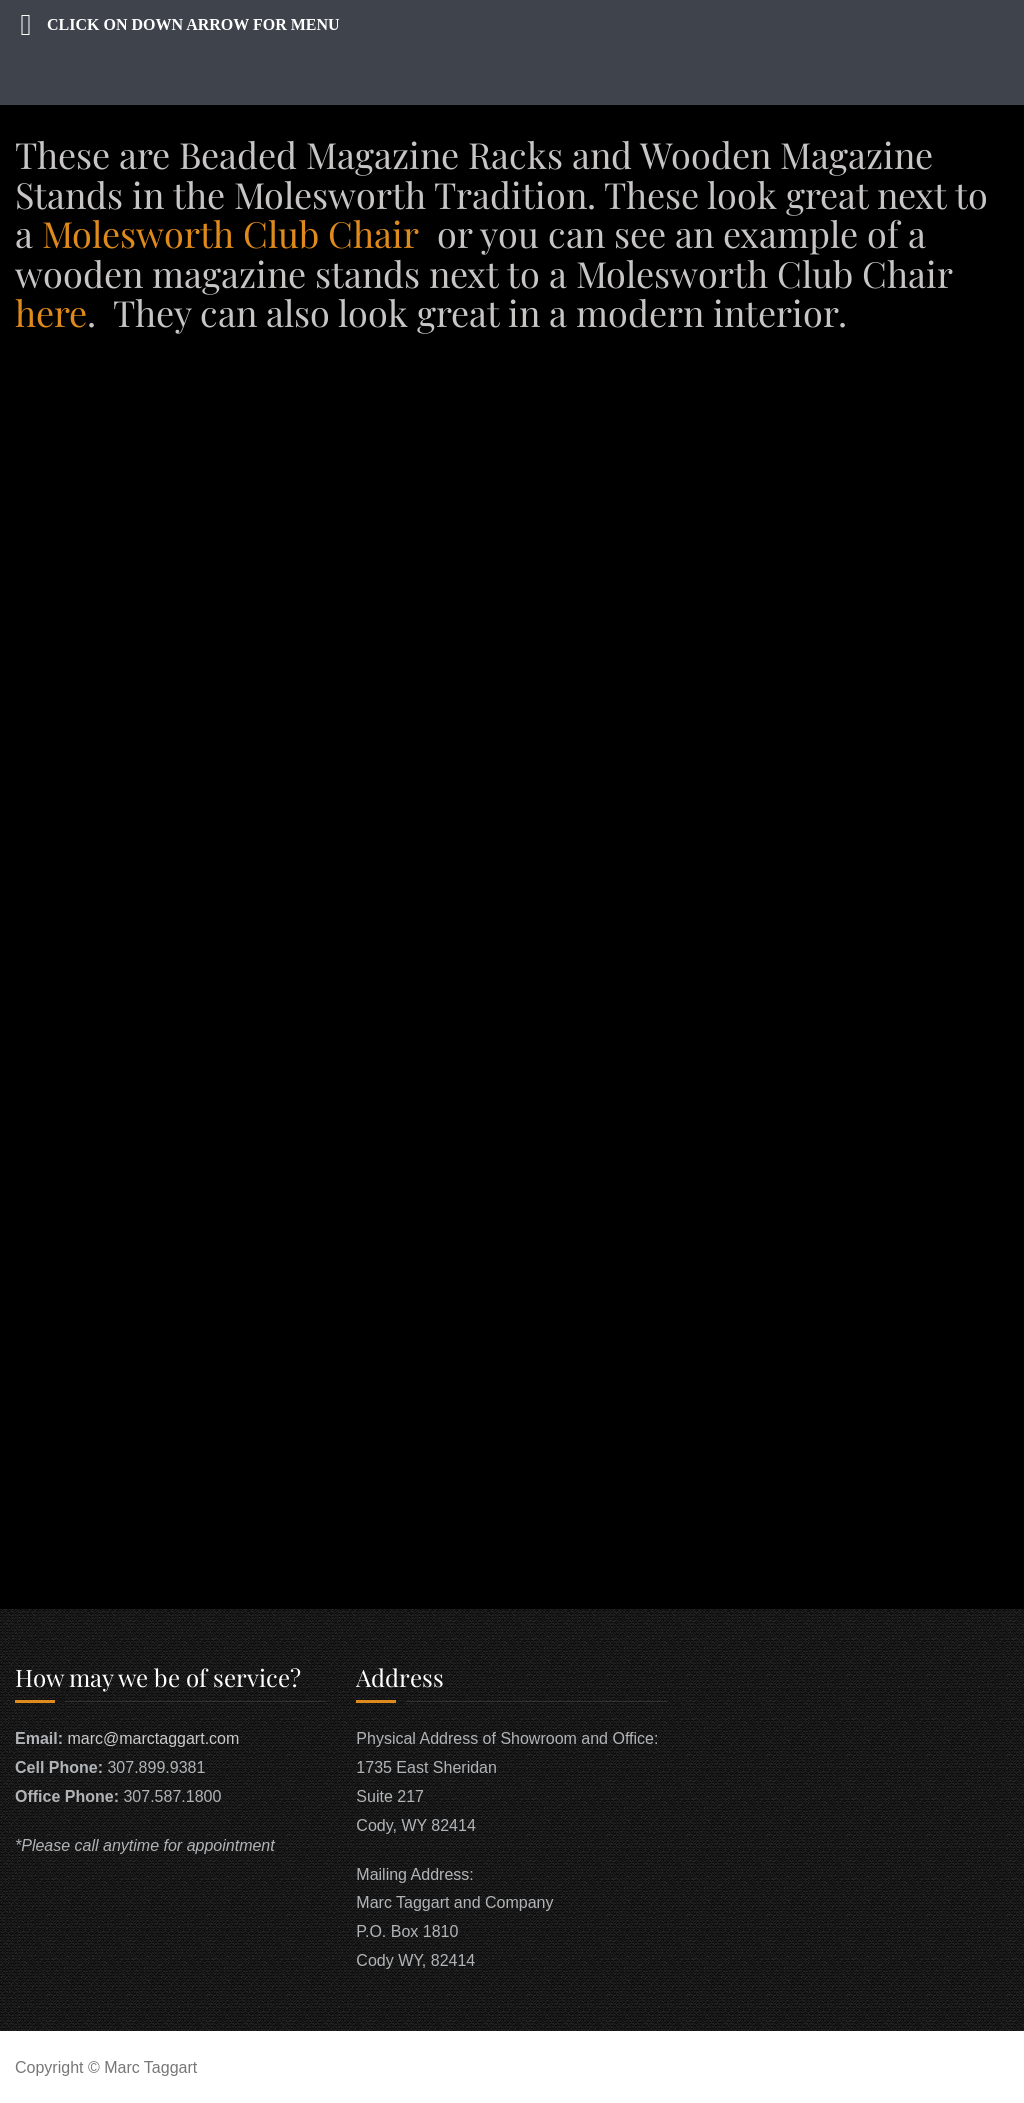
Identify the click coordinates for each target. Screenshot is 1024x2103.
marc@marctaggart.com (153, 1738)
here (51, 312)
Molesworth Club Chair (230, 233)
